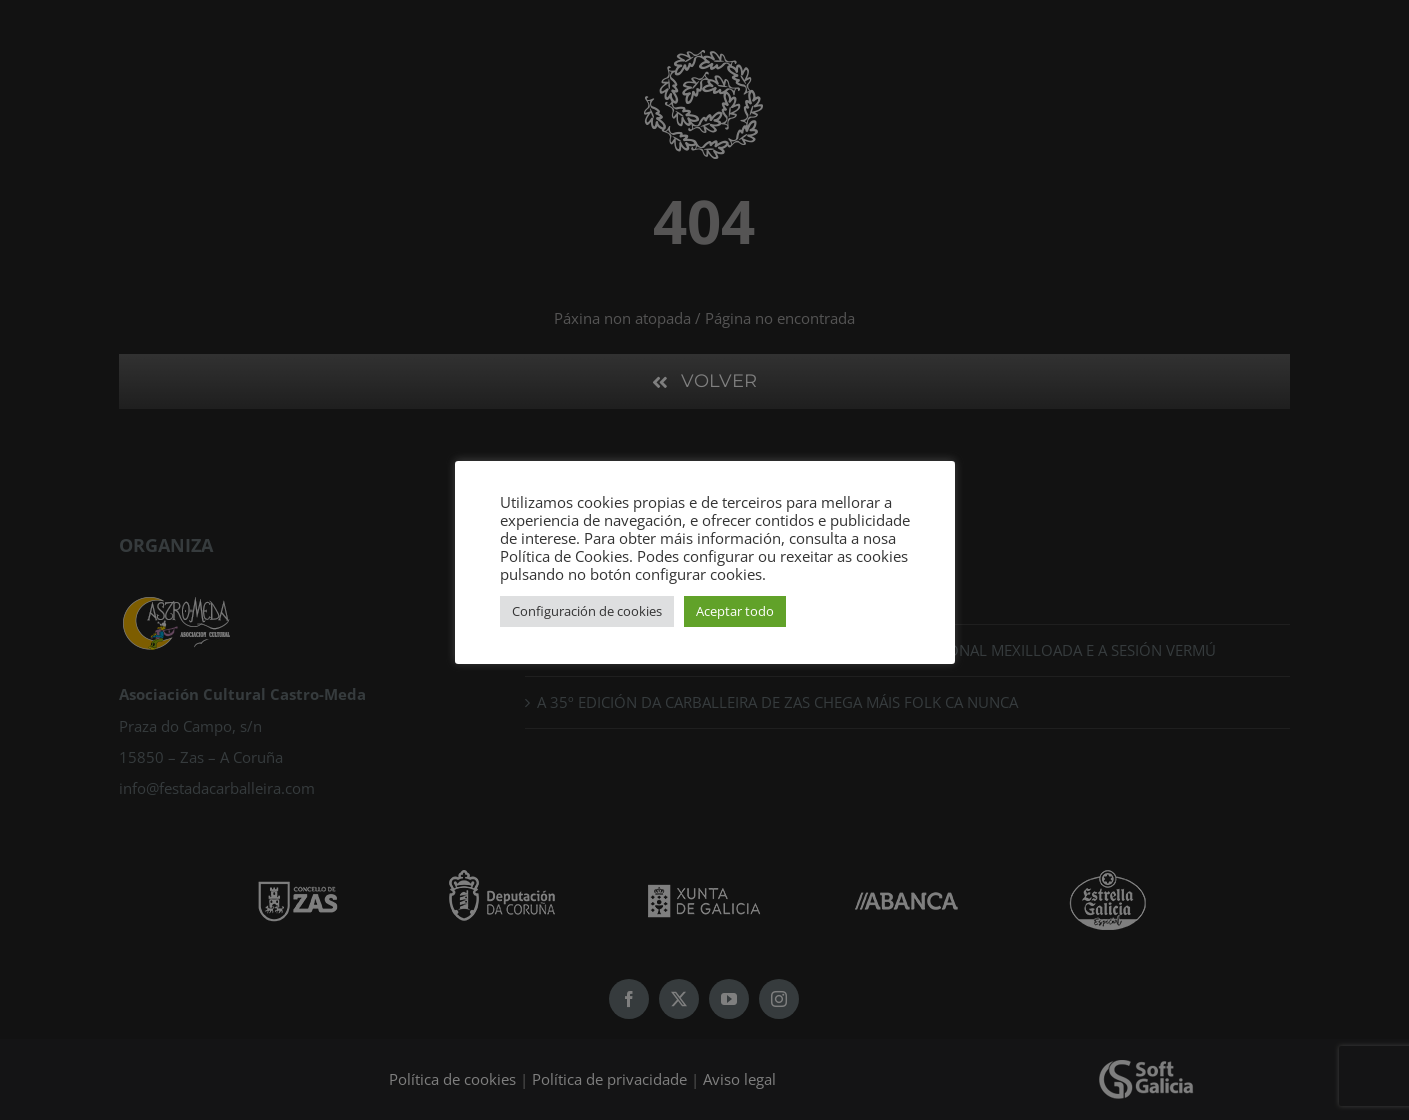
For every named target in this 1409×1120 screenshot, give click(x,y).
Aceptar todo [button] (735, 611)
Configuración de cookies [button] (587, 611)
